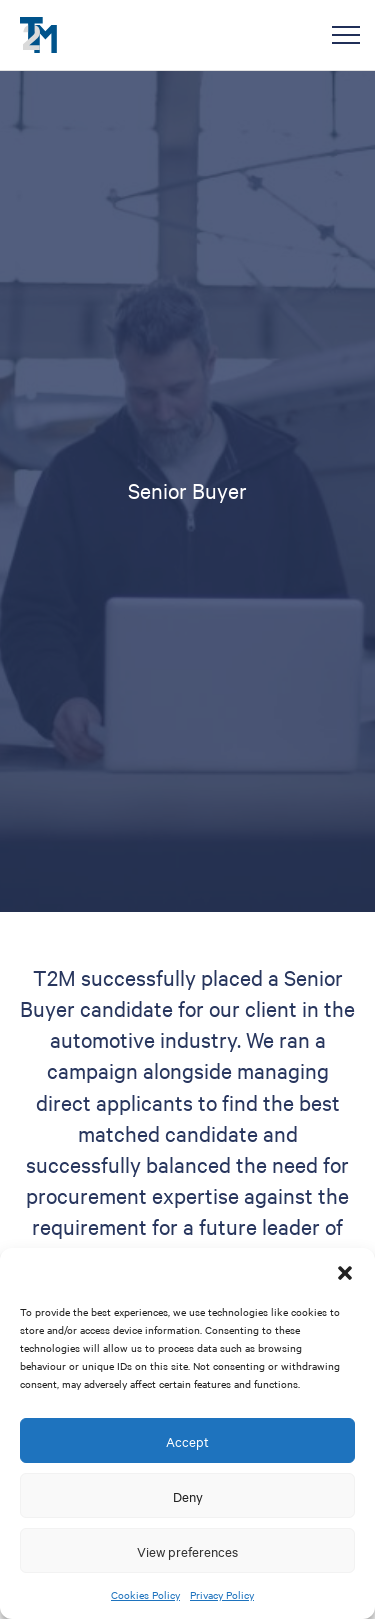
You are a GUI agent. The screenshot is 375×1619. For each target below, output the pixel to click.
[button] (345, 1273)
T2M (38, 35)
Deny (188, 1496)
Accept (187, 1441)
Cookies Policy (145, 1594)
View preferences (187, 1551)
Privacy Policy (222, 1594)
